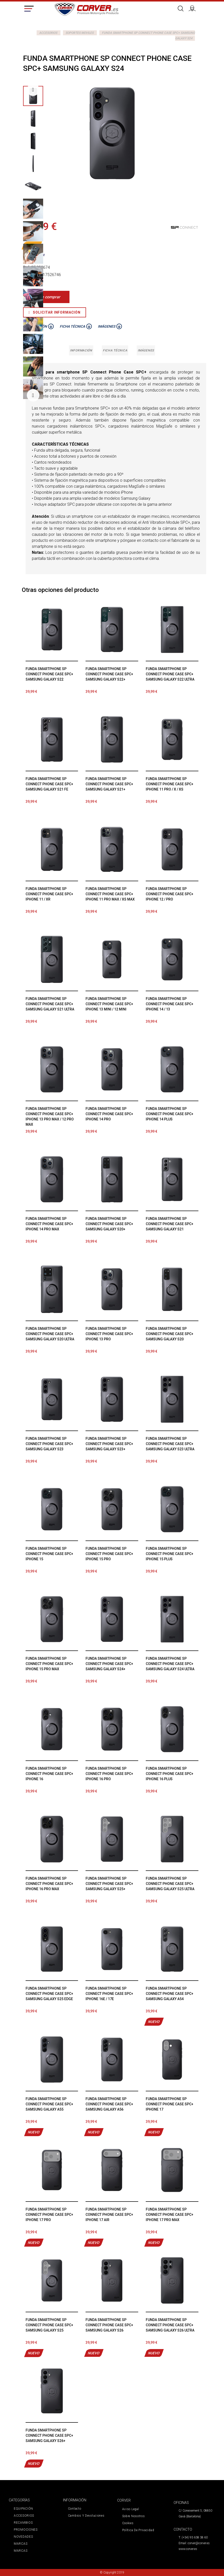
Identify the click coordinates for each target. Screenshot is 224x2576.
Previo (33, 89)
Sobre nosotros (133, 2516)
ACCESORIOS (48, 33)
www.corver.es (188, 2549)
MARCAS (20, 2543)
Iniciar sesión (194, 7)
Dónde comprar (46, 297)
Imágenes (146, 350)
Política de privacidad (138, 2530)
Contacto (74, 2508)
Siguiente (33, 395)
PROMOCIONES (26, 2529)
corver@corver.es (199, 2543)
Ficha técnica (115, 350)
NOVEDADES (23, 2536)
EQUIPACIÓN (23, 2508)
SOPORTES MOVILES (79, 33)
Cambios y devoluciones (86, 2515)
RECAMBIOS (23, 2522)
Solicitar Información (55, 312)
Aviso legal (130, 2509)
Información (81, 350)
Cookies (128, 2523)
